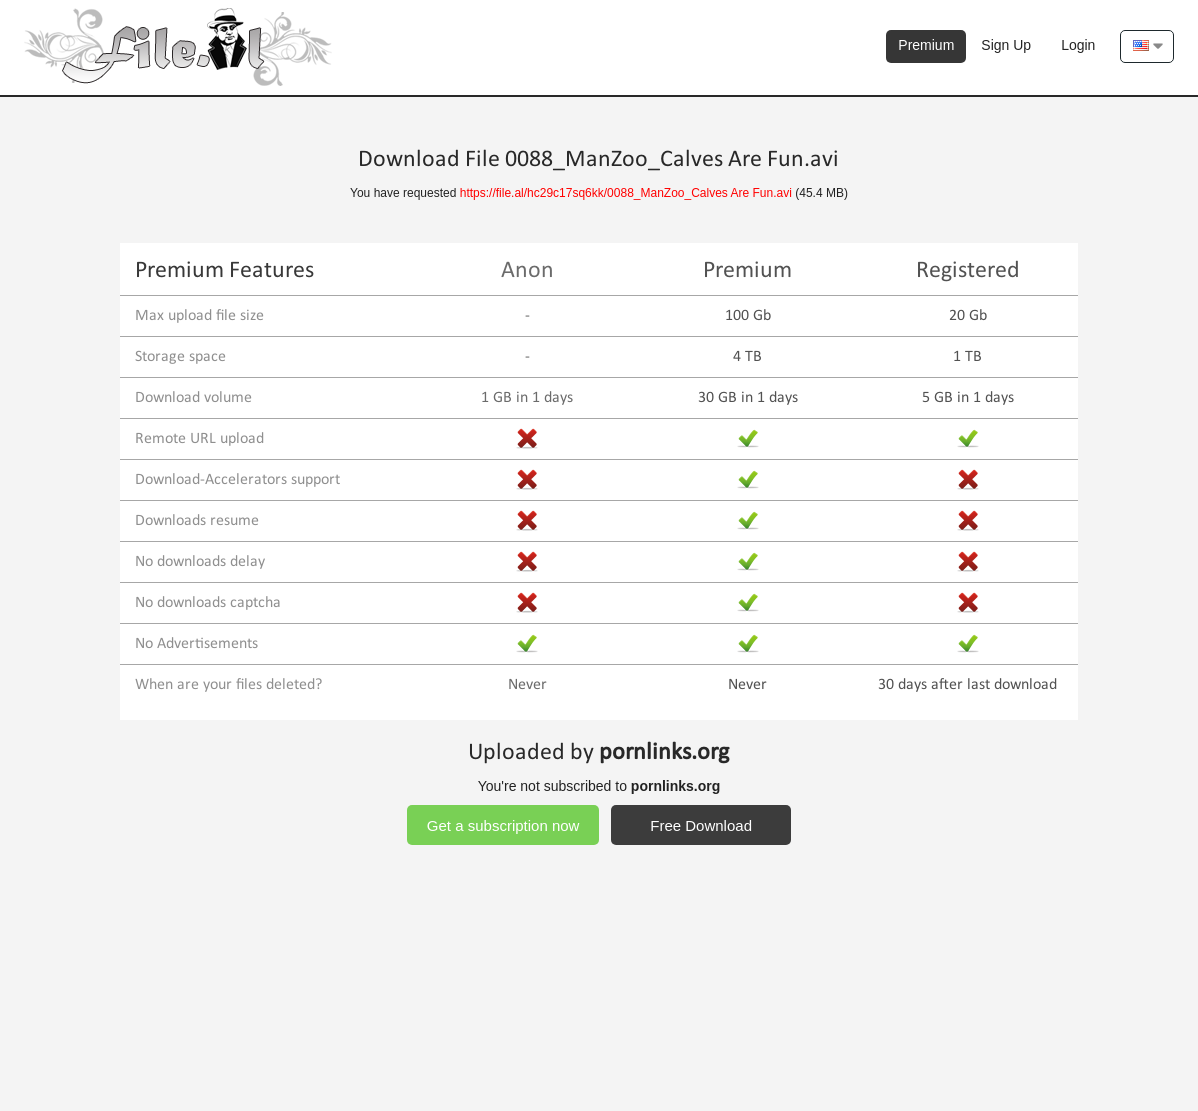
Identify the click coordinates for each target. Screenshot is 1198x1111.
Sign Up (1006, 45)
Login (1078, 45)
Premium (926, 45)
